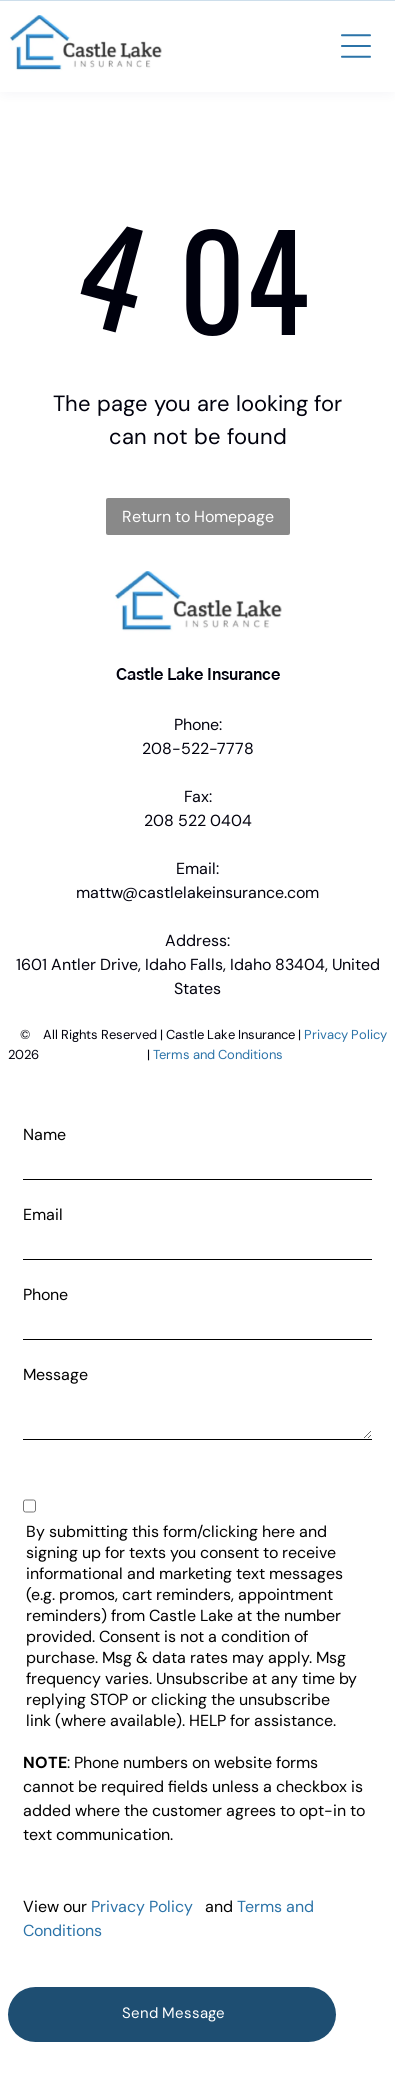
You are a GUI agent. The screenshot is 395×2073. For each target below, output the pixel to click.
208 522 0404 (198, 820)
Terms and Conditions (218, 1054)
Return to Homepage (198, 516)
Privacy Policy (345, 1034)
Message (55, 1374)
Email (43, 1214)
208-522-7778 (198, 748)
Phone (45, 1294)
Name (44, 1134)
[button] (356, 46)
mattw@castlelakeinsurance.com (197, 892)
